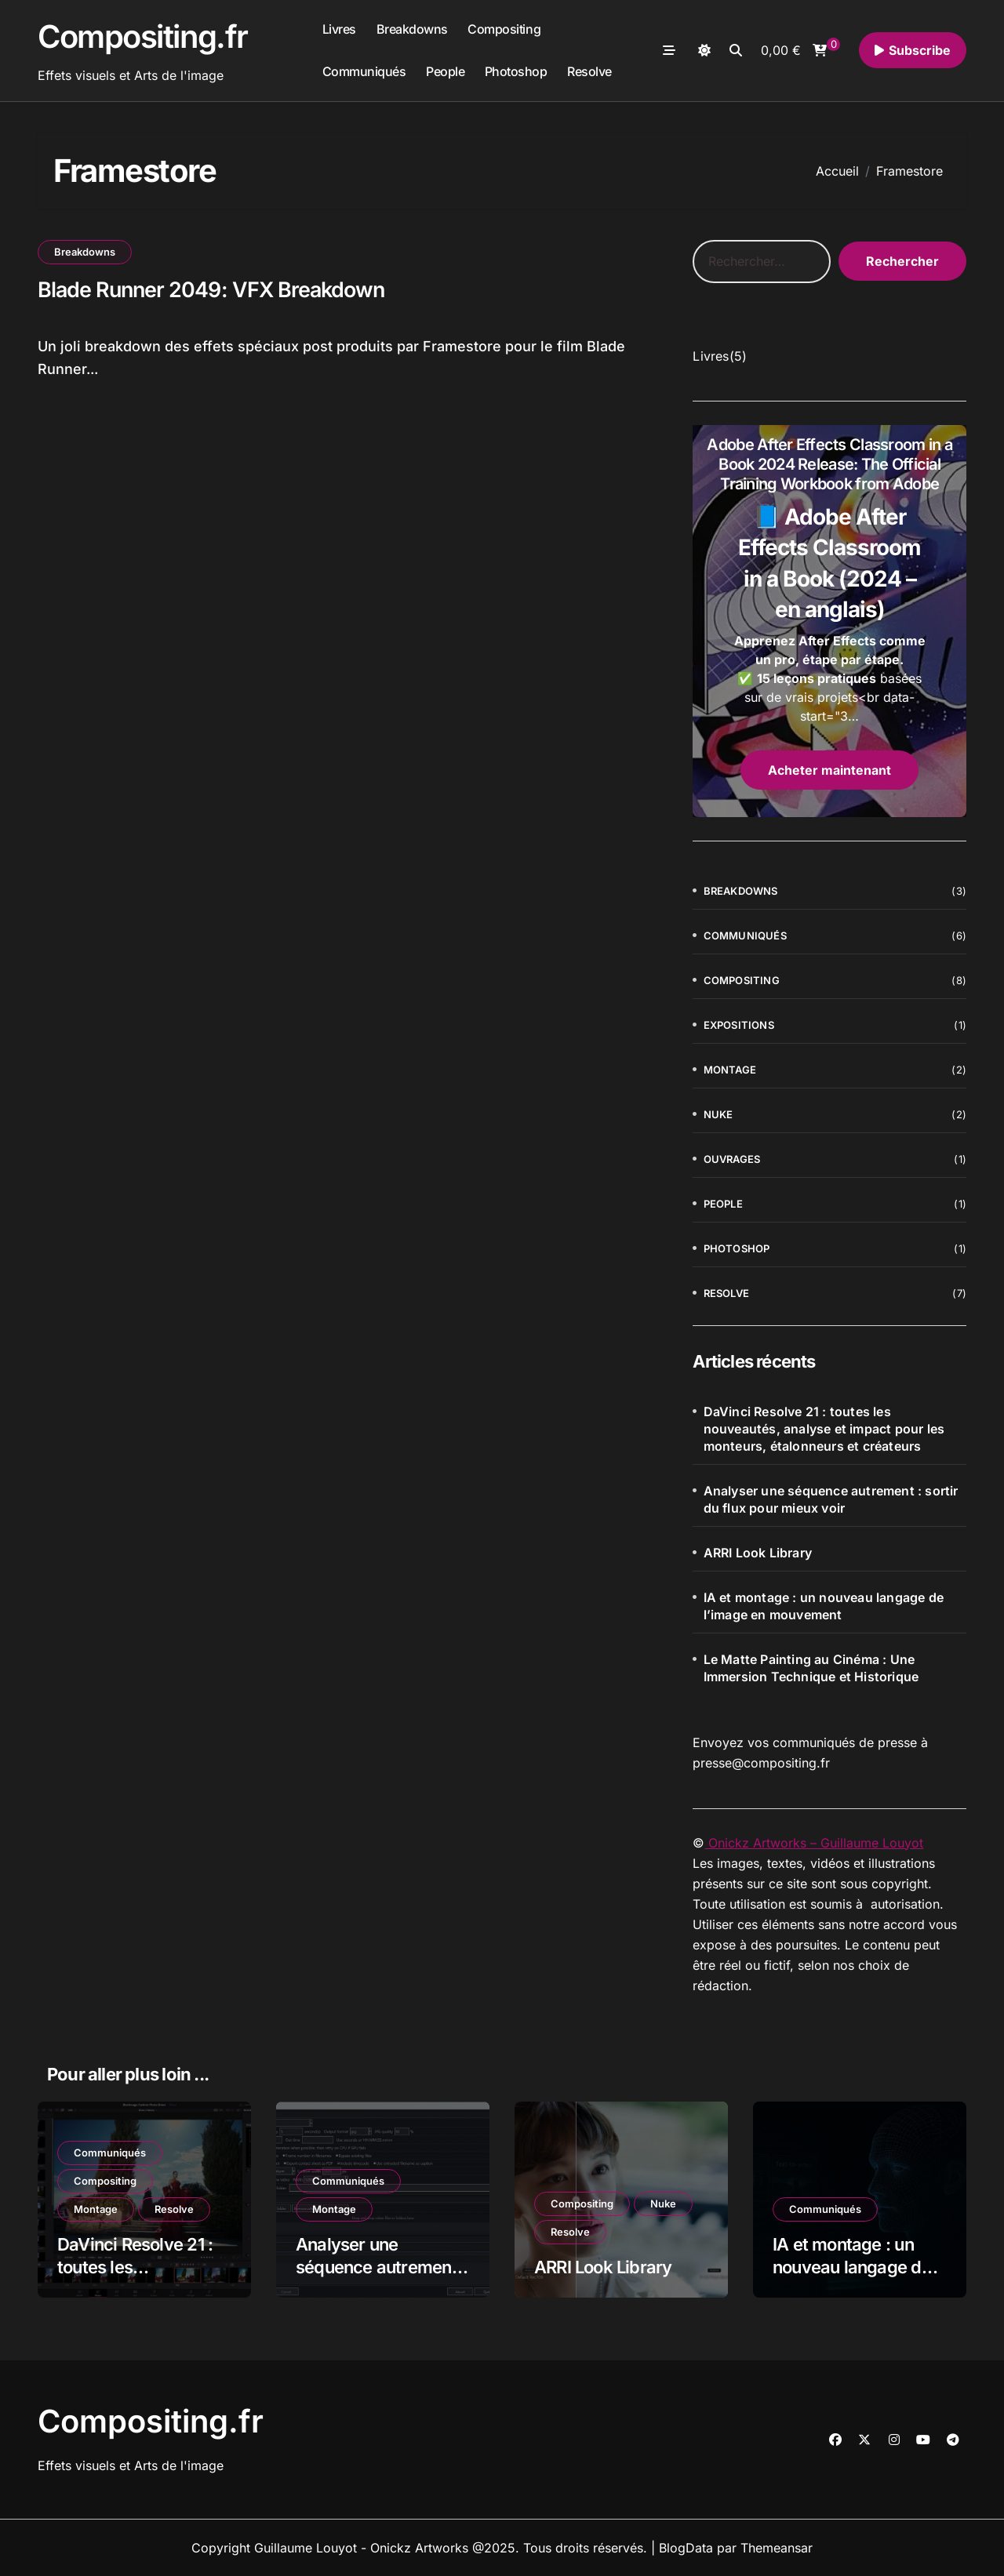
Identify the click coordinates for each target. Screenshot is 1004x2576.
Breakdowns (412, 29)
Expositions (739, 1025)
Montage (730, 1069)
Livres (339, 29)
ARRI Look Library (758, 1552)
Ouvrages (732, 1159)
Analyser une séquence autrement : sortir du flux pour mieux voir (831, 1499)
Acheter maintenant (829, 770)
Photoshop (516, 71)
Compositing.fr (143, 36)
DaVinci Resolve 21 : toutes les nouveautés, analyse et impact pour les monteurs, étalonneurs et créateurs (824, 1429)
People (445, 71)
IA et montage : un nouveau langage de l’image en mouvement (824, 1606)
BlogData (686, 2548)
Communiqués (364, 71)
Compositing (503, 29)
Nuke (718, 1114)
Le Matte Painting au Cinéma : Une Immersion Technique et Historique (811, 1667)
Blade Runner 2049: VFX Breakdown (213, 290)
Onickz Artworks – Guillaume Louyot (813, 1843)
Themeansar (776, 2548)
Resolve (589, 71)
